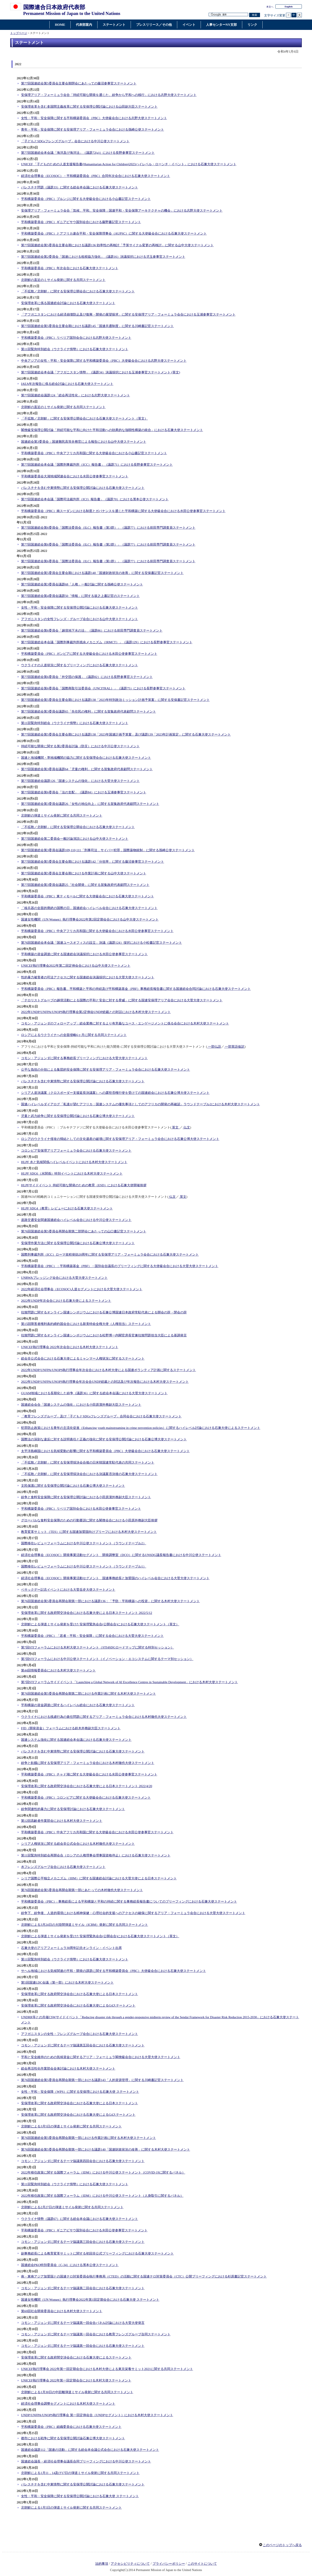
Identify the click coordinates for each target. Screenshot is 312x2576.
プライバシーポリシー (169, 2563)
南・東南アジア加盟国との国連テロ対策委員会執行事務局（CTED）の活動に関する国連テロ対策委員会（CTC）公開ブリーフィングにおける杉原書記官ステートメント (144, 2276)
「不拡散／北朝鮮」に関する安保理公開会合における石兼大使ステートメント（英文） (84, 418)
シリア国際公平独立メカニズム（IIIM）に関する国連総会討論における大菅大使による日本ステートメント (99, 1878)
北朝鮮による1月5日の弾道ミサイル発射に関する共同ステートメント (71, 2507)
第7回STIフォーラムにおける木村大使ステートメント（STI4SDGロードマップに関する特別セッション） (97, 1647)
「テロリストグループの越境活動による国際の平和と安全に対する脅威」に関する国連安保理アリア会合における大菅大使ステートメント (122, 1000)
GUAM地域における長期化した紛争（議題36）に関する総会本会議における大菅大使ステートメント (94, 1393)
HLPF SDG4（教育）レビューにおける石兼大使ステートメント (67, 1208)
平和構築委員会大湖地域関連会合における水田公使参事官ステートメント (74, 476)
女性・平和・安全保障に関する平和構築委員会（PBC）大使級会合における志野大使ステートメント (94, 118)
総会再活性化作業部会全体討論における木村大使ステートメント (68, 2068)
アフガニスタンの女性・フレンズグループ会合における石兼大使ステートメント (79, 2034)
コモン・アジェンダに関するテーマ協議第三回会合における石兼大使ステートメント (83, 2242)
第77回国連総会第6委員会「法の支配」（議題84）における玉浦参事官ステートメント (83, 792)
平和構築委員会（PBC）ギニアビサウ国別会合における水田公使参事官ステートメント (84, 2230)
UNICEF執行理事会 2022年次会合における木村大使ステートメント (69, 1347)
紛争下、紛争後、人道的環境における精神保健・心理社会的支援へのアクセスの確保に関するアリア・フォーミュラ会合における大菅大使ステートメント (133, 1913)
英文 (175, 1127)
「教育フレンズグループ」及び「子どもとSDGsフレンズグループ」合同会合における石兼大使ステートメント (101, 1416)
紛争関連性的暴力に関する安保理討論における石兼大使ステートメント (73, 1809)
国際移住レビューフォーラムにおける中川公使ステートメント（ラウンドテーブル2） (83, 1543)
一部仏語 (214, 1046)
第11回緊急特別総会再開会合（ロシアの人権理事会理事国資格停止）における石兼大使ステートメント (96, 1855)
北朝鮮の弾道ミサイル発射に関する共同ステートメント (61, 815)
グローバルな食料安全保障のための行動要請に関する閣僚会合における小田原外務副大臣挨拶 (89, 1520)
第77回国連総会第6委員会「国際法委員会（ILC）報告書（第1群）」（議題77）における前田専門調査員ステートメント (108, 561)
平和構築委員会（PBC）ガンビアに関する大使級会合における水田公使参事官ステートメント (89, 653)
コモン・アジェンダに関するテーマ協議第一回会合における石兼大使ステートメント (83, 2345)
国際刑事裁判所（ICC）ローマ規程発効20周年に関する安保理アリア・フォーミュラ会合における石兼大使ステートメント (110, 1254)
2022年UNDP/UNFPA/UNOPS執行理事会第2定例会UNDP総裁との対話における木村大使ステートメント (96, 1012)
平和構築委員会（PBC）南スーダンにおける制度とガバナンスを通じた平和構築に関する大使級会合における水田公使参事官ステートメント (123, 511)
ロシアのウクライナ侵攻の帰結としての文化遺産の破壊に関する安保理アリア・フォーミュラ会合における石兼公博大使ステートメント (120, 1139)
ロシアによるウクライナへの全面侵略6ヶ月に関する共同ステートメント (74, 1035)
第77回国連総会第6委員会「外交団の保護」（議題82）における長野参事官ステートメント (87, 677)
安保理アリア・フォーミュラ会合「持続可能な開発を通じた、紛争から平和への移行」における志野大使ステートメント (109, 95)
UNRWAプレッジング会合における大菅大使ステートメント (64, 1277)
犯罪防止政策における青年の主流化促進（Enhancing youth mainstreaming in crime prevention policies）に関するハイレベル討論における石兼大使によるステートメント (140, 1428)
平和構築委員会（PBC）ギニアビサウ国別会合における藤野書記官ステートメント (81, 222)
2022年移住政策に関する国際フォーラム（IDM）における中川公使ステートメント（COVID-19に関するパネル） (103, 2172)
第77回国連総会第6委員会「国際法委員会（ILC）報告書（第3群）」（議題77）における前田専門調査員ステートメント (108, 527)
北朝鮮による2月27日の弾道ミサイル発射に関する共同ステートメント (72, 2207)
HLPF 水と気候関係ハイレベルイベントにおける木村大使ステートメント (74, 1162)
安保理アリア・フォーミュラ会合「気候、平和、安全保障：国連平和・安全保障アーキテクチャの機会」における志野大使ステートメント (122, 210)
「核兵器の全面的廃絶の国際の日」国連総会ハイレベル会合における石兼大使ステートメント (89, 908)
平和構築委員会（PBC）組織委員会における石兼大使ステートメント (71, 2426)
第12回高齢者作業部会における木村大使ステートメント (61, 1820)
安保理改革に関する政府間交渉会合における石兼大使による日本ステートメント (79, 1994)
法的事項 (101, 2563)
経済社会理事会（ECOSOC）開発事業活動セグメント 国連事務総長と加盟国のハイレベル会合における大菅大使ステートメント (115, 1578)
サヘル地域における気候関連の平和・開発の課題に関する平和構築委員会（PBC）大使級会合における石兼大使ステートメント (113, 1971)
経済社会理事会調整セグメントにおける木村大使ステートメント (68, 2403)
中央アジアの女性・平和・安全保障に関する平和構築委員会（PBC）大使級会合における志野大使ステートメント (104, 360)
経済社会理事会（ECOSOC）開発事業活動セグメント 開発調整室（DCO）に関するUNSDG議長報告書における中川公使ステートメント (121, 1555)
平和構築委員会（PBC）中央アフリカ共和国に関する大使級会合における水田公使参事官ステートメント (97, 931)
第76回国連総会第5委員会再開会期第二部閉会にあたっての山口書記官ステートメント (83, 1231)
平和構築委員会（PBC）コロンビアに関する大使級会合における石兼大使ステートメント (86, 1797)
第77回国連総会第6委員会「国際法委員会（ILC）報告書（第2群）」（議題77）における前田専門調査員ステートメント (108, 544)
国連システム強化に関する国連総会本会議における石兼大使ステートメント (76, 1739)
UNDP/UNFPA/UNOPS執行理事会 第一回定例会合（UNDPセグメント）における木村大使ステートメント (97, 2415)
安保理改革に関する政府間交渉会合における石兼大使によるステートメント (76, 2357)
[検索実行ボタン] (254, 15)
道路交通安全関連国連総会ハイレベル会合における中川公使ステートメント (76, 1220)
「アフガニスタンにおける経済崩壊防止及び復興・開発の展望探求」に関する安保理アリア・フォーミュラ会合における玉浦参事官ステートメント (128, 314)
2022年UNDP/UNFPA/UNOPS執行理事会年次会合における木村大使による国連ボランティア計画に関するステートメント (108, 1370)
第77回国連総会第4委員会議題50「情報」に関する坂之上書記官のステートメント (80, 596)
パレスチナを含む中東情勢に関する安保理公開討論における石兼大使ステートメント (83, 488)
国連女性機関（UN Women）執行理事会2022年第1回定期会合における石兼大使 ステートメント (90, 2299)
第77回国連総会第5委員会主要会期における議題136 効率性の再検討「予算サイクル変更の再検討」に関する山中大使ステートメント (117, 245)
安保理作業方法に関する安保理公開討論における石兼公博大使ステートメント (78, 1243)
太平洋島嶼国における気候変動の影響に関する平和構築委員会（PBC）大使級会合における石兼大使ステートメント (105, 1451)
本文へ (269, 6)
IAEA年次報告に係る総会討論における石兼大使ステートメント (67, 384)
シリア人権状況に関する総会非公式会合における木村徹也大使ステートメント (78, 1843)
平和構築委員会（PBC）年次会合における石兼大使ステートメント (69, 268)
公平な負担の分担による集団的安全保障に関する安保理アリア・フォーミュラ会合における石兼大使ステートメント (105, 1069)
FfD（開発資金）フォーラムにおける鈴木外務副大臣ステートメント (70, 1728)
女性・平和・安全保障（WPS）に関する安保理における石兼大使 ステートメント (80, 2091)
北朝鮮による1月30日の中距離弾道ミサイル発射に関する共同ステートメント (77, 2392)
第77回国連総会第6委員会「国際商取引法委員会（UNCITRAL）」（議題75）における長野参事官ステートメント (103, 688)
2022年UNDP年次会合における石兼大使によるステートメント (66, 1300)
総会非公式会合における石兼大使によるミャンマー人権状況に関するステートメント (83, 1358)
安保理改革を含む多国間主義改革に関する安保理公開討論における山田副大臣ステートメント (89, 106)
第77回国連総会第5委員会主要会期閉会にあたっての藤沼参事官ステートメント (78, 83)
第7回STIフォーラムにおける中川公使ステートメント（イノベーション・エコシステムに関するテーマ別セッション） (107, 1659)
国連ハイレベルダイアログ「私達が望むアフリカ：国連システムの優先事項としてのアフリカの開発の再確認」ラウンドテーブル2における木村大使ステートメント (140, 1104)
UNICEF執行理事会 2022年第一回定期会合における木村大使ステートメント (76, 2380)
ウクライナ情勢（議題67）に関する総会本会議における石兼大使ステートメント (79, 2219)
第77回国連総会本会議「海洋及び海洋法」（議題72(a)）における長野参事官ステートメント (88, 152)
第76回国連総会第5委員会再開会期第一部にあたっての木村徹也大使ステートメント (82, 1890)
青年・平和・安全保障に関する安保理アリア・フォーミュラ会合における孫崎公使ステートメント (92, 129)
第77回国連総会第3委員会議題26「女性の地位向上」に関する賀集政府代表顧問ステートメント (90, 804)
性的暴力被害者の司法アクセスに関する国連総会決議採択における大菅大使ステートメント (87, 977)
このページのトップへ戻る (282, 2545)
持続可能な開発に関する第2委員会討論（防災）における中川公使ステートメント (80, 746)
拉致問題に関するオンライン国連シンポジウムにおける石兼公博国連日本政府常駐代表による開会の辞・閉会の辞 (104, 1312)
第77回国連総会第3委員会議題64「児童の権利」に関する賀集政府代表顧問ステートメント (87, 769)
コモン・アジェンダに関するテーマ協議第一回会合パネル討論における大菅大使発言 (83, 2323)
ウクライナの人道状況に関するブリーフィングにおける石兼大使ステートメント (79, 665)
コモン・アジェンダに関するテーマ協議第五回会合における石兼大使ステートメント (83, 2045)
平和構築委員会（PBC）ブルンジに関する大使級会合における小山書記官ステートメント (86, 199)
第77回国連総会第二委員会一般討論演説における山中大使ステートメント (74, 838)
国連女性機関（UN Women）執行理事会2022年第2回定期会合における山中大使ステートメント (90, 919)
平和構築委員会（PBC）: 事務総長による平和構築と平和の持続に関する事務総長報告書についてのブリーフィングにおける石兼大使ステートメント (129, 1901)
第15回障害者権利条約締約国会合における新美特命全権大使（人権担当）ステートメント (86, 1324)
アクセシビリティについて (130, 2563)
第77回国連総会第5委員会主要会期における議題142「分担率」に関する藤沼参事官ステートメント (92, 861)
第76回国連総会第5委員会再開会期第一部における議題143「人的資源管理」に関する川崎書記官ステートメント (102, 2080)
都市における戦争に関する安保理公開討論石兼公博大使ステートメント (73, 2438)
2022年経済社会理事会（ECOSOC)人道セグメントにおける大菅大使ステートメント (81, 1289)
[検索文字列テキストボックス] (228, 14)
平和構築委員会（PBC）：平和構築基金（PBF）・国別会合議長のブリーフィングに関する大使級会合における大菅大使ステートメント (119, 1266)
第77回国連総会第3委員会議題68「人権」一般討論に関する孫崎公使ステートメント (82, 584)
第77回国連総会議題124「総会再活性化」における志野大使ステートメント (75, 395)
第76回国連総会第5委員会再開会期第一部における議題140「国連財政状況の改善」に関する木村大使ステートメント (105, 2149)
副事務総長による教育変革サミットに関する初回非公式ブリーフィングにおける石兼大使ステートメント (97, 2253)
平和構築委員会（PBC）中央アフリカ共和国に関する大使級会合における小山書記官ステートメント (94, 453)
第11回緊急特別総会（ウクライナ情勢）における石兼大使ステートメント (74, 349)
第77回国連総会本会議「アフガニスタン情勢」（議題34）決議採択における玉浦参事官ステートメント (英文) (100, 372)
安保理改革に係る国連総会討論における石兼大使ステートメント (68, 303)
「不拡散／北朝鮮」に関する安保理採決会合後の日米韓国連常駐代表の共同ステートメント (87, 1462)
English (289, 6)
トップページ (18, 33)
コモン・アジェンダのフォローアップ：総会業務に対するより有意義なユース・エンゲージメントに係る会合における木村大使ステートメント (125, 1023)
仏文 (186, 1127)
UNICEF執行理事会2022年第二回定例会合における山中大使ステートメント (75, 965)
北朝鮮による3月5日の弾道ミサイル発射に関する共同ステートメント (71, 2126)
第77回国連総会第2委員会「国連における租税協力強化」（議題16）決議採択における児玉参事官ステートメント (103, 256)
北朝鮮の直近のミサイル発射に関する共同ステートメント (63, 280)
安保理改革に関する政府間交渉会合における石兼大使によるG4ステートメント (78, 2005)
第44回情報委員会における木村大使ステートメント (58, 1670)
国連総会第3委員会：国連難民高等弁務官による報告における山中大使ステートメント (83, 441)
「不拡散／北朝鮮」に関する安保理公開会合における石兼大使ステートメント (78, 291)
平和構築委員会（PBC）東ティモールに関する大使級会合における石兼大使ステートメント (87, 896)
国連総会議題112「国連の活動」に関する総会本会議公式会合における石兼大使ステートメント (90, 2449)
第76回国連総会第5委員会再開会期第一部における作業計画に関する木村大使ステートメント (88, 2138)
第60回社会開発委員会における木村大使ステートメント (61, 2311)
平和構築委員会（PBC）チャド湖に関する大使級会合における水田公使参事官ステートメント (89, 1774)
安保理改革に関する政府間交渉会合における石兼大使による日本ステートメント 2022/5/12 (86, 1613)
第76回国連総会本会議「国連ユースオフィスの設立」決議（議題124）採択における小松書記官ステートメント (101, 942)
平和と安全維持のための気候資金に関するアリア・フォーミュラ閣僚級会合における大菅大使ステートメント (100, 2057)
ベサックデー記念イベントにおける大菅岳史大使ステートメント (68, 1589)
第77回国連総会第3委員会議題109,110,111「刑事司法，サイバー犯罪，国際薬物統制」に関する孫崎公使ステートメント (108, 850)
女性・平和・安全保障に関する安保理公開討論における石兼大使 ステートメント (80, 2496)
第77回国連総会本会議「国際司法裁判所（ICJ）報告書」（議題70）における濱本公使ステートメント (95, 499)
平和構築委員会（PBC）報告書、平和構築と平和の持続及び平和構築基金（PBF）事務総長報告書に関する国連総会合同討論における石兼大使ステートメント (136, 989)
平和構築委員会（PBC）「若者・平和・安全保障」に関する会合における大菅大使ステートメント (92, 1635)
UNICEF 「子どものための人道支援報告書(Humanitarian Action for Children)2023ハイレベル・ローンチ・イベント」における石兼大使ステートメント (128, 164)
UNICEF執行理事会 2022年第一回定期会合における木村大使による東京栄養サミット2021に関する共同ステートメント (107, 2369)
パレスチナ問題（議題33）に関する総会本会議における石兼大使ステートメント (79, 187)
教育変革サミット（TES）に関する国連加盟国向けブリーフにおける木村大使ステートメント (89, 1532)
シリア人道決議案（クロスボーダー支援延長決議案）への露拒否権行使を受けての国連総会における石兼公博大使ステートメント (115, 1092)
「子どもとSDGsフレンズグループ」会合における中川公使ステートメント (75, 141)
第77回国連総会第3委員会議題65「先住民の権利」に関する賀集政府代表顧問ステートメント (88, 711)
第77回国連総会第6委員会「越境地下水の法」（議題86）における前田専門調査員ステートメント (91, 630)
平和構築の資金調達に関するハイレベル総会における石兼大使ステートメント (78, 1705)
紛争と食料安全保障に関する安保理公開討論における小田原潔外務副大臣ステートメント (86, 1497)
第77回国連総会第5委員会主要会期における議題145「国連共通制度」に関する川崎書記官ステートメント (97, 326)
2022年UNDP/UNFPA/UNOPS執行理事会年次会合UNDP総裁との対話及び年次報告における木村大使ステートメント (105, 1381)
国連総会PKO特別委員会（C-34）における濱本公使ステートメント (70, 2265)
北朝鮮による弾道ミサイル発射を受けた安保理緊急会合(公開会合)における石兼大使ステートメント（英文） (100, 1624)
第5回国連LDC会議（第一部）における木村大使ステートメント (67, 1982)
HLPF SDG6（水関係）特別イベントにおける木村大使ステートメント (72, 1173)
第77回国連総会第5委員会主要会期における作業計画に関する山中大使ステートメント (83, 873)
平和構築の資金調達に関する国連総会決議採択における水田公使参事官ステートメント (84, 954)
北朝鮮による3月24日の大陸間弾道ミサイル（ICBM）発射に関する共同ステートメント (84, 1924)
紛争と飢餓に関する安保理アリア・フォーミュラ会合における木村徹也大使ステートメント (87, 1763)
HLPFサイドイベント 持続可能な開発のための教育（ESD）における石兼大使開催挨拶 (83, 1185)
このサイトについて (202, 2563)
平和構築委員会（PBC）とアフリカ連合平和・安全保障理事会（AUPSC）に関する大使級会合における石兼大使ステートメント (114, 233)
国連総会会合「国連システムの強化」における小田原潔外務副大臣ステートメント (81, 1404)
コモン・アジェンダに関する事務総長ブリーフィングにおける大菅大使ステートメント (84, 1058)
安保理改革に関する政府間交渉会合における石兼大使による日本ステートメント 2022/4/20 (86, 1786)
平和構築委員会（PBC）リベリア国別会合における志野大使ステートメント (76, 337)
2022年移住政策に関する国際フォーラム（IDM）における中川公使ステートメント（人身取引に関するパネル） (102, 2195)
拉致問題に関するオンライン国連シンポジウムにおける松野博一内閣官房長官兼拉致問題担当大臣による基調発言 (104, 1335)
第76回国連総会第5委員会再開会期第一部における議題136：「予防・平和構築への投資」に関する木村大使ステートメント (110, 1601)
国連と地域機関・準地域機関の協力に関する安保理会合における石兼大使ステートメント (86, 757)
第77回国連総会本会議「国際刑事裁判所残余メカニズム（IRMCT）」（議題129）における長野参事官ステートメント (106, 642)
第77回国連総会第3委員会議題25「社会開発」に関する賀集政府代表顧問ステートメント (85, 885)
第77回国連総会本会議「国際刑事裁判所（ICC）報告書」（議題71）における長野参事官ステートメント (97, 464)
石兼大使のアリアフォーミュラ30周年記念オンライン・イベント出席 (71, 1948)
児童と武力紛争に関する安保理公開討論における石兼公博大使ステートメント (78, 1116)
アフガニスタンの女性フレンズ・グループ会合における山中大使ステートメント (79, 619)
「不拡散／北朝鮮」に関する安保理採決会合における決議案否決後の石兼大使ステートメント (89, 1474)
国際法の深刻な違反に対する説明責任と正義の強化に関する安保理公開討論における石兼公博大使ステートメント (104, 1439)
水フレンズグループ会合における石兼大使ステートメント (63, 1867)
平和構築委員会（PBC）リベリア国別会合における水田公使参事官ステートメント (81, 1508)
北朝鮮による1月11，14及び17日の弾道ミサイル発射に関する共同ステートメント (80, 2473)
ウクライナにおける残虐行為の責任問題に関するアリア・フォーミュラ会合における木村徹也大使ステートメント (104, 1716)
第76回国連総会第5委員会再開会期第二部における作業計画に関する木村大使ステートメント (88, 1693)
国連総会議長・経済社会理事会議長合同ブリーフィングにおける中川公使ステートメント (86, 2461)
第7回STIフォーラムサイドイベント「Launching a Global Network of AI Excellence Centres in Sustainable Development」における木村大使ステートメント (129, 1682)
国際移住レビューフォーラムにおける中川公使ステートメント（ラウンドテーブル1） (83, 1566)
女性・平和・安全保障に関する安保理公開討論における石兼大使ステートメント (79, 607)
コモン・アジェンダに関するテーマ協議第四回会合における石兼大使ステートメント (83, 2161)
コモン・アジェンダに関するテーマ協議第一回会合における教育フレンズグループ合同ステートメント (96, 2334)
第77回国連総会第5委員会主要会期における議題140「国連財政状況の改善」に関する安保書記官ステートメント (102, 573)
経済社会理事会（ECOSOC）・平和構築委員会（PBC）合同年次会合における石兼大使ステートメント (95, 176)
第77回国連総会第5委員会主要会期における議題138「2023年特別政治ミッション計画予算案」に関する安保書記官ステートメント (115, 700)
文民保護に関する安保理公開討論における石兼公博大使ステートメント (73, 1485)
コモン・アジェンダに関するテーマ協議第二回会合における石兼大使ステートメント (83, 2288)
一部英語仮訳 (234, 1046)
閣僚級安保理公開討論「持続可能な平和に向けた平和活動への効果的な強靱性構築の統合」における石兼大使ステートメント (112, 430)
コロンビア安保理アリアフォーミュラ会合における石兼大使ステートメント (76, 1150)
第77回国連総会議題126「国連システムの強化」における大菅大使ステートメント (80, 781)
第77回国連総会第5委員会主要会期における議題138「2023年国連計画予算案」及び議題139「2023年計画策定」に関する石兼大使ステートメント (126, 734)
